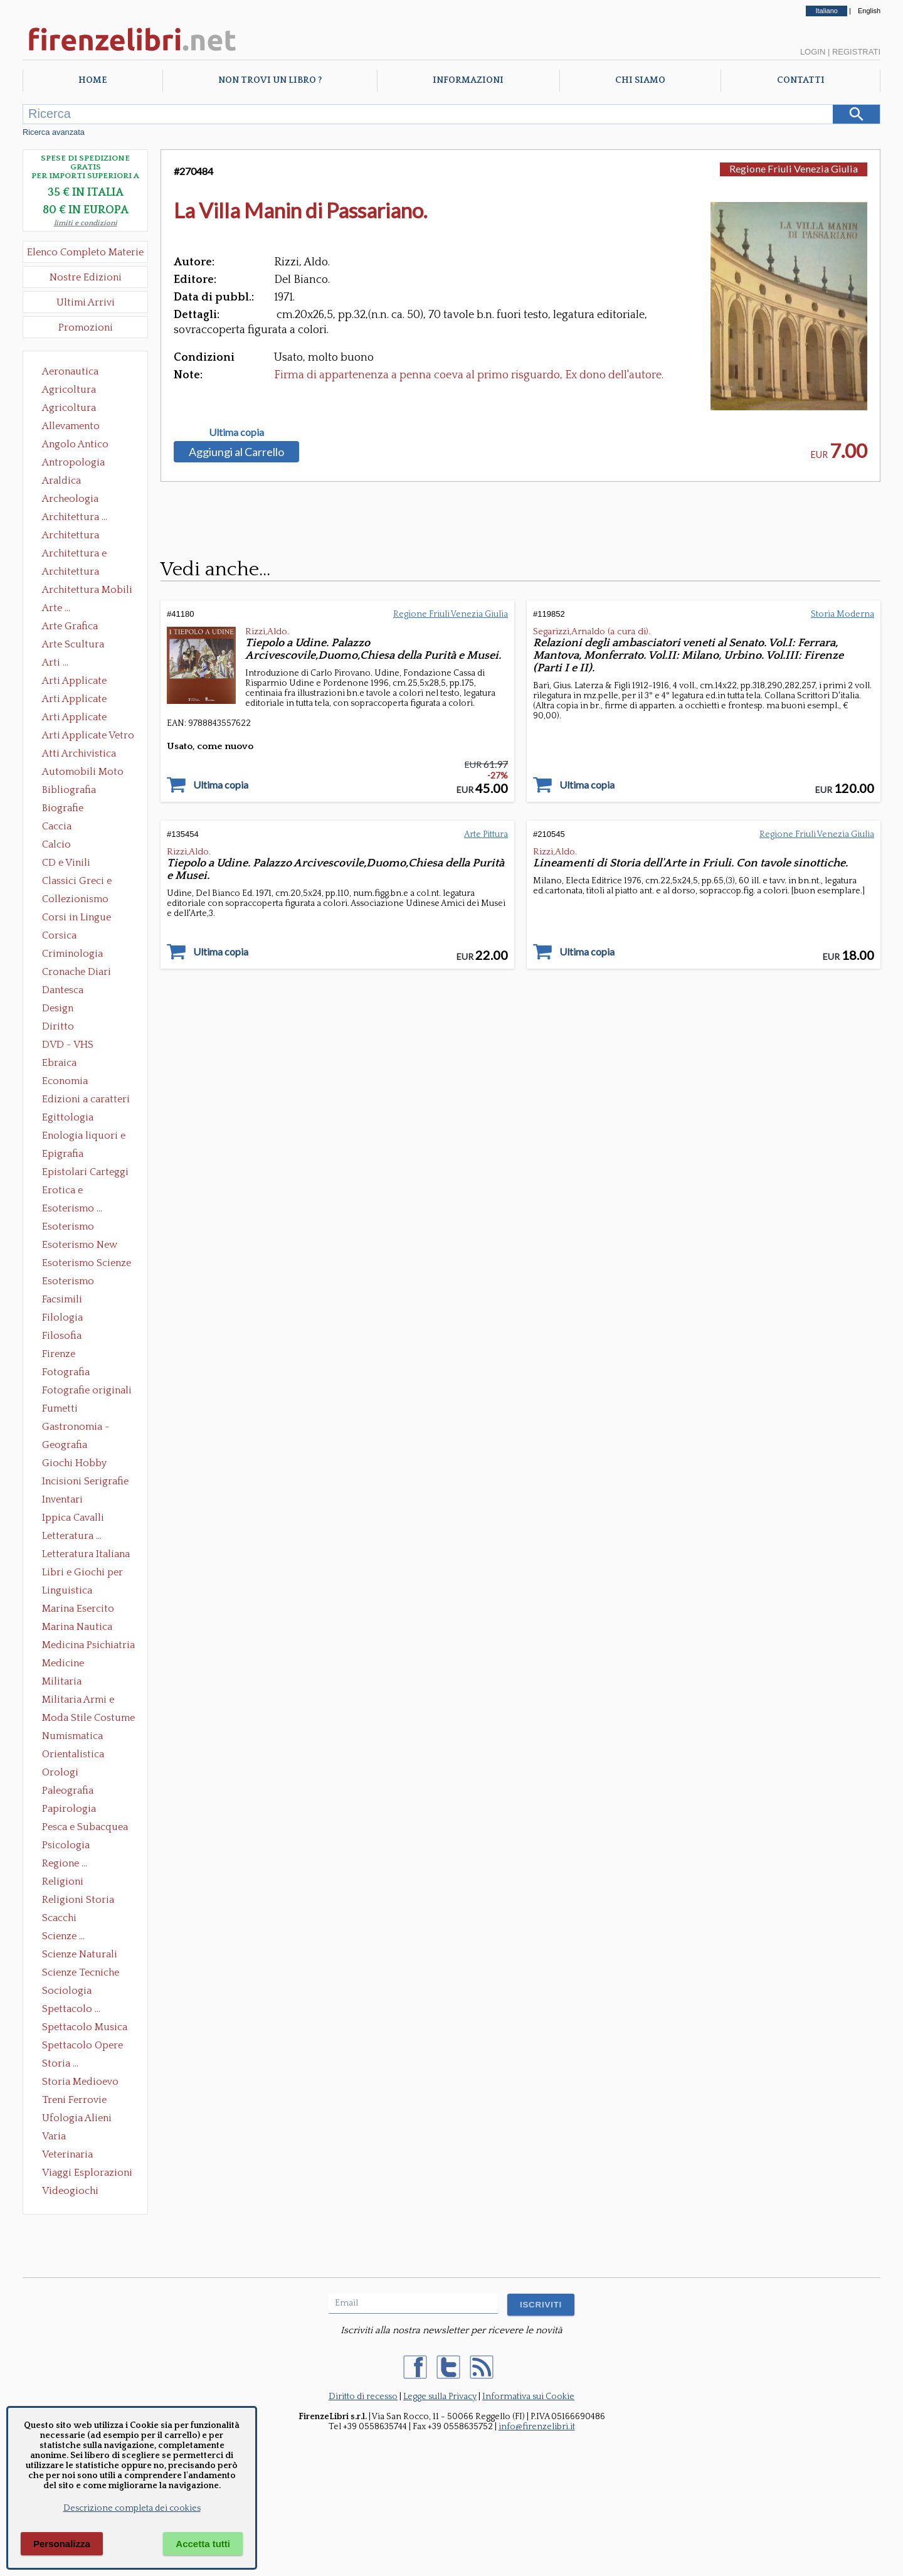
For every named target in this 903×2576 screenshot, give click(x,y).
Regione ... (64, 1863)
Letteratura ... (72, 1535)
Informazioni (468, 80)
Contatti (801, 80)
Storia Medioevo (80, 2081)
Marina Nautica (77, 1626)
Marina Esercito (78, 1608)
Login (812, 51)
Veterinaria (67, 2154)
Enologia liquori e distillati (83, 1137)
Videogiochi (70, 2190)
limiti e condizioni (85, 223)
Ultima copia (236, 432)
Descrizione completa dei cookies (132, 2508)
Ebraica (59, 1062)
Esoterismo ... (72, 1208)
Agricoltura (69, 389)
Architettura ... (74, 517)
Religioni (62, 1881)
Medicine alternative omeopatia (67, 1664)
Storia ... (60, 2063)
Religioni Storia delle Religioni (78, 1901)
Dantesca (62, 990)
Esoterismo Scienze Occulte (86, 1264)
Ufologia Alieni (77, 2118)
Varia (54, 2136)
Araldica (61, 480)
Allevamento (71, 426)
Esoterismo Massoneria (68, 1228)
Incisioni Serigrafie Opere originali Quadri (85, 1482)
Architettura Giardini (70, 573)
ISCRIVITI (541, 2304)
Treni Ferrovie (74, 2099)
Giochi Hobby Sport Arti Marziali (85, 1464)
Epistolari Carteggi (85, 1172)
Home (92, 80)
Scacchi (59, 1918)
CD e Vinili (66, 862)
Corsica (59, 935)
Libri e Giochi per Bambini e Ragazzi (83, 1573)
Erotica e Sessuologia (69, 1191)
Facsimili (62, 1299)
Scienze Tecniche (80, 1972)
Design (57, 1008)
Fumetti (60, 1408)
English (869, 10)
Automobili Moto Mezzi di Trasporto (86, 773)
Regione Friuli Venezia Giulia (793, 168)
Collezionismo (75, 899)
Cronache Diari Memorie (76, 973)
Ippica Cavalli (73, 1517)
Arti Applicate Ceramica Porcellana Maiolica (87, 682)
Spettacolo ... (71, 2008)
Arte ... (56, 608)
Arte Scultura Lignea (73, 645)
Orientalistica (73, 1754)
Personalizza (61, 2543)
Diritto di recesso (363, 2397)
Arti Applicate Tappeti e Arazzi (79, 718)
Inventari (62, 1499)
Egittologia (67, 1117)
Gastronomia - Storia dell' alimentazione (76, 1428)
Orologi (60, 1772)
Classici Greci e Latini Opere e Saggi (88, 882)
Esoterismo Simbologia (68, 1282)
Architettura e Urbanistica (74, 555)
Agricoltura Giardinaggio (72, 409)
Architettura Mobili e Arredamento (87, 591)
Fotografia (66, 1372)
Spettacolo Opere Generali (82, 2046)
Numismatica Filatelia (72, 1737)
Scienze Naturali (79, 1954)
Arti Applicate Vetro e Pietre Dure (88, 736)
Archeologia (70, 498)
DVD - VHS (67, 1044)
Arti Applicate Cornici (74, 700)
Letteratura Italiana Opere (86, 1555)
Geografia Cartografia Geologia (68, 1446)
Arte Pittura (486, 834)
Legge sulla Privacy (440, 2397)
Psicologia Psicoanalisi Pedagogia (69, 1846)
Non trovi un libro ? (270, 80)
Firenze (58, 1354)
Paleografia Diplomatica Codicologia (70, 1792)
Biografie (62, 808)
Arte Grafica (70, 626)
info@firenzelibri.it (537, 2427)
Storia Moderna (842, 614)
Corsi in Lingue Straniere (76, 918)
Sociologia (67, 1990)
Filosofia (62, 1335)
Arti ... (55, 662)
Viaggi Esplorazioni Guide (87, 2174)
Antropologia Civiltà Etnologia (80, 464)
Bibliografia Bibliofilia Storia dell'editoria (80, 791)
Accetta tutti (203, 2543)
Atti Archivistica (79, 753)
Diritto (58, 1026)
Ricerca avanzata (54, 132)
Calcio (56, 844)
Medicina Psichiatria (88, 1645)
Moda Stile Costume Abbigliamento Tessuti (88, 1719)
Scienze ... (63, 1936)
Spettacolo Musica (84, 2027)
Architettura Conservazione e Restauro (79, 536)
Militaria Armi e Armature (78, 1701)
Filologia (62, 1317)
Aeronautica (70, 371)
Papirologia (69, 1808)
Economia (65, 1081)
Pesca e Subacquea (85, 1827)
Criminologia (72, 953)
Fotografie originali (87, 1390)
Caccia (56, 826)
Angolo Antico (75, 444)
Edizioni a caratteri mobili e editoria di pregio (87, 1100)
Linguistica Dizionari (67, 1592)
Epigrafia (62, 1153)
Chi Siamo (640, 80)
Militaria (62, 1681)
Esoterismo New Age (79, 1246)
